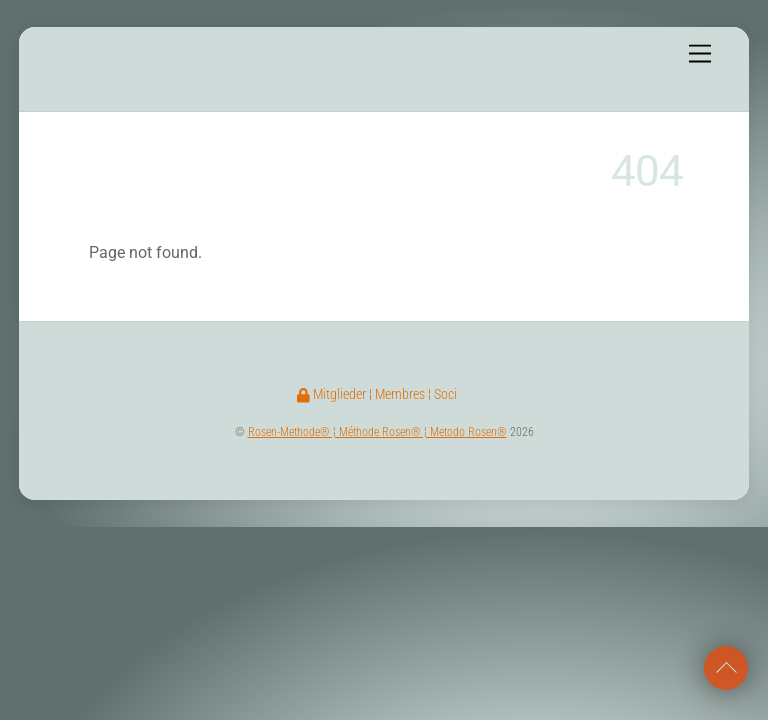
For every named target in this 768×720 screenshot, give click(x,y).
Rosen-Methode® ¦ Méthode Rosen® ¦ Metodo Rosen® (377, 432)
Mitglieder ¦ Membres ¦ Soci (377, 394)
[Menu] (700, 54)
